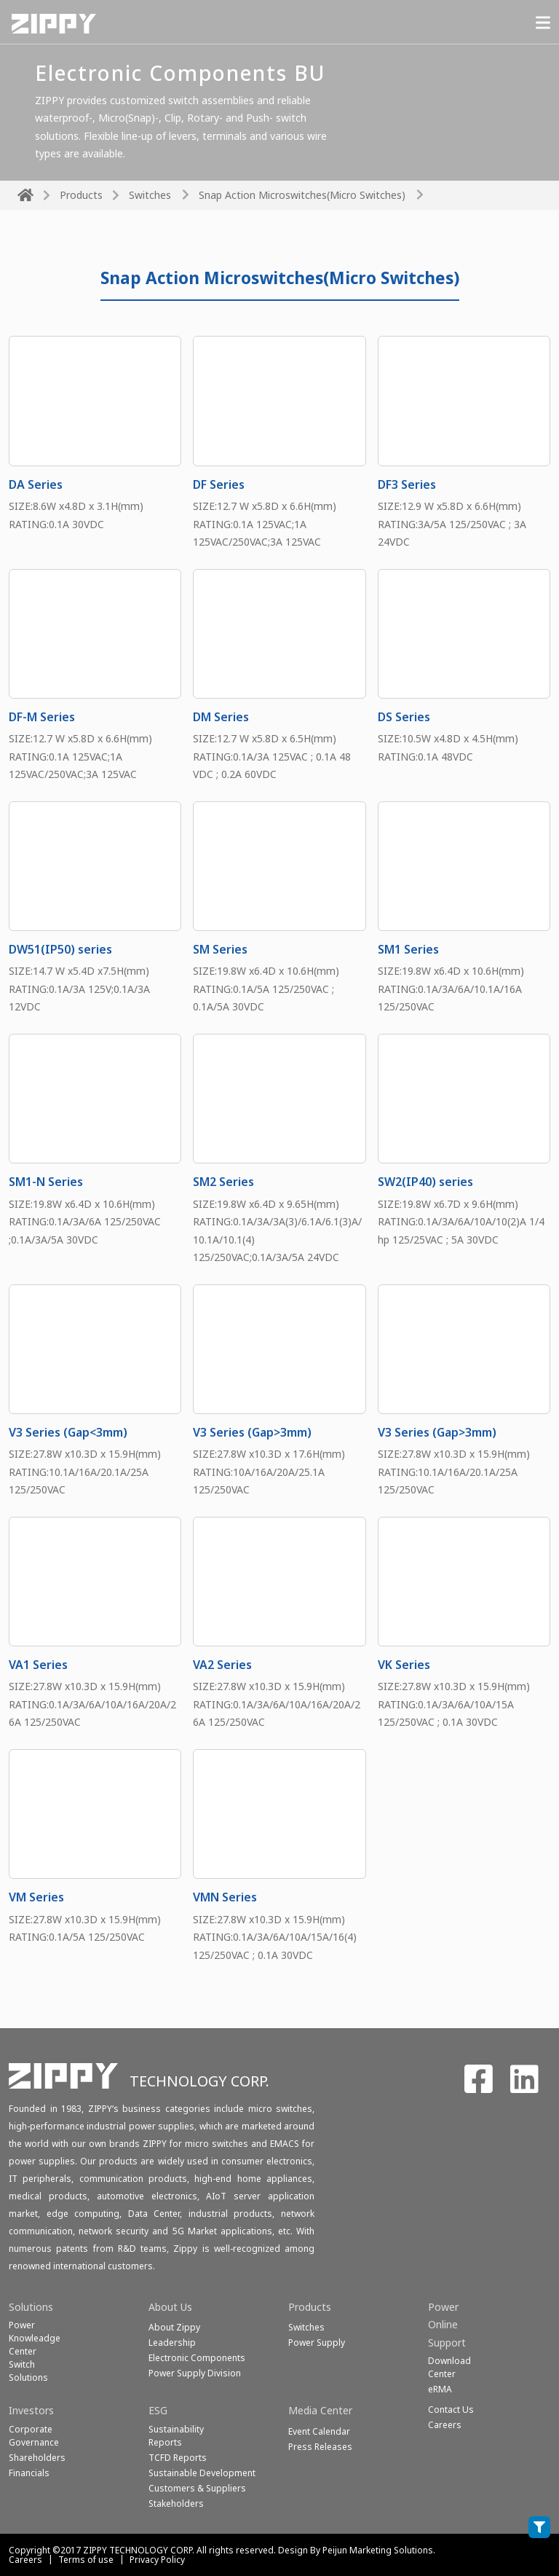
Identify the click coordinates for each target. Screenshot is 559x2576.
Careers (25, 2559)
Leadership (172, 2342)
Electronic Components (196, 2358)
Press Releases (320, 2446)
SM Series (220, 949)
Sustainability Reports (176, 2436)
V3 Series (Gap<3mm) (68, 1432)
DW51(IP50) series (60, 949)
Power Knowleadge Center (34, 2338)
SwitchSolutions (28, 2371)
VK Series (404, 1665)
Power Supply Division (194, 2373)
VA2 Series (222, 1665)
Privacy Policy (157, 2559)
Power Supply (316, 2342)
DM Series (221, 717)
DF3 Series (407, 484)
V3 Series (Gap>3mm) (252, 1432)
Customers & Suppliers (197, 2488)
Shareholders (37, 2457)
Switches (150, 195)
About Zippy (174, 2327)
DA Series (36, 484)
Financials (29, 2473)
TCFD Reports (177, 2457)
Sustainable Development (201, 2473)
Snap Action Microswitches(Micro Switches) (302, 195)
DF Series (219, 484)
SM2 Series (223, 1182)
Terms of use (86, 2559)
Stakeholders (176, 2503)
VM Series (36, 1897)
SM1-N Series (46, 1182)
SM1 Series (408, 949)
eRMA (440, 2389)
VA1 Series (38, 1665)
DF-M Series (42, 717)
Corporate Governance (34, 2436)
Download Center (449, 2367)
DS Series (404, 717)
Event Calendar (319, 2431)
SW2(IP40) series (425, 1182)
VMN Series (225, 1897)
